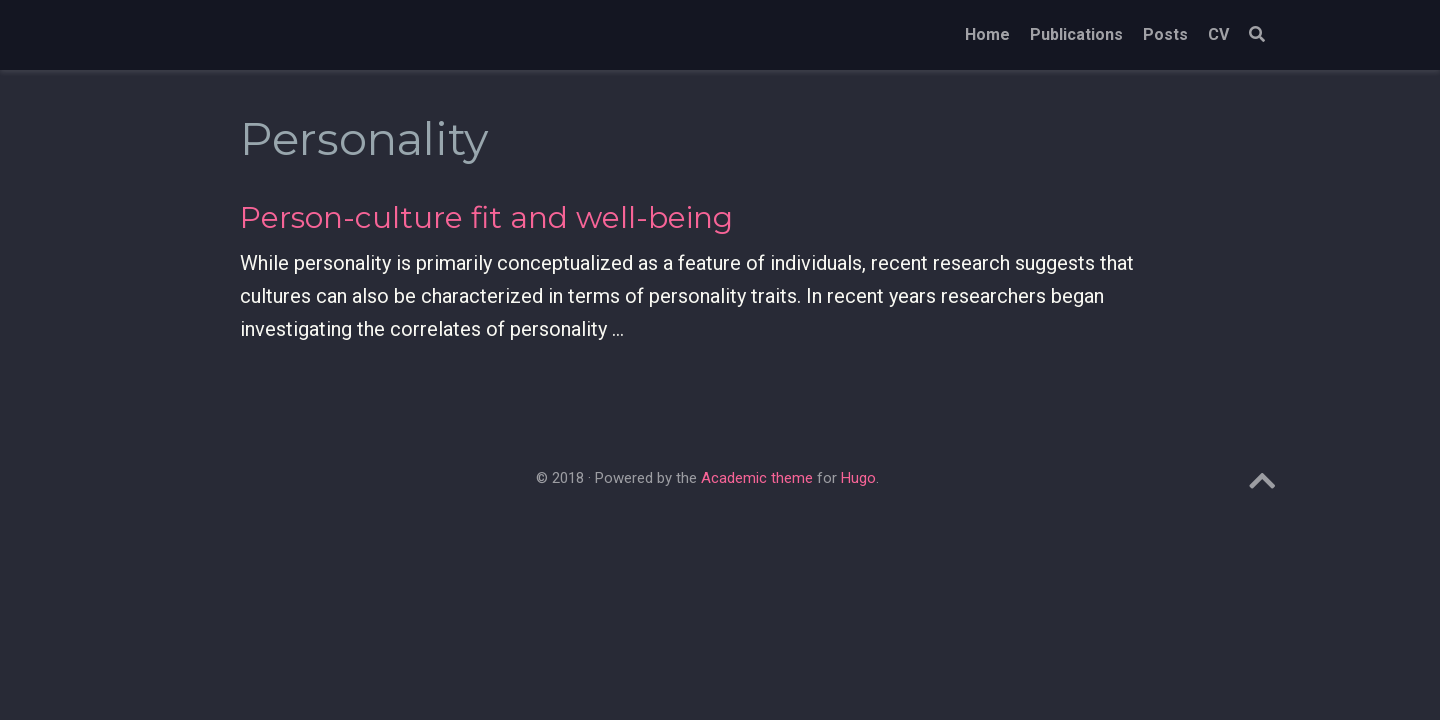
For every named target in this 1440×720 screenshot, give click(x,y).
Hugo (858, 478)
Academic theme (757, 478)
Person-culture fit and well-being (486, 217)
